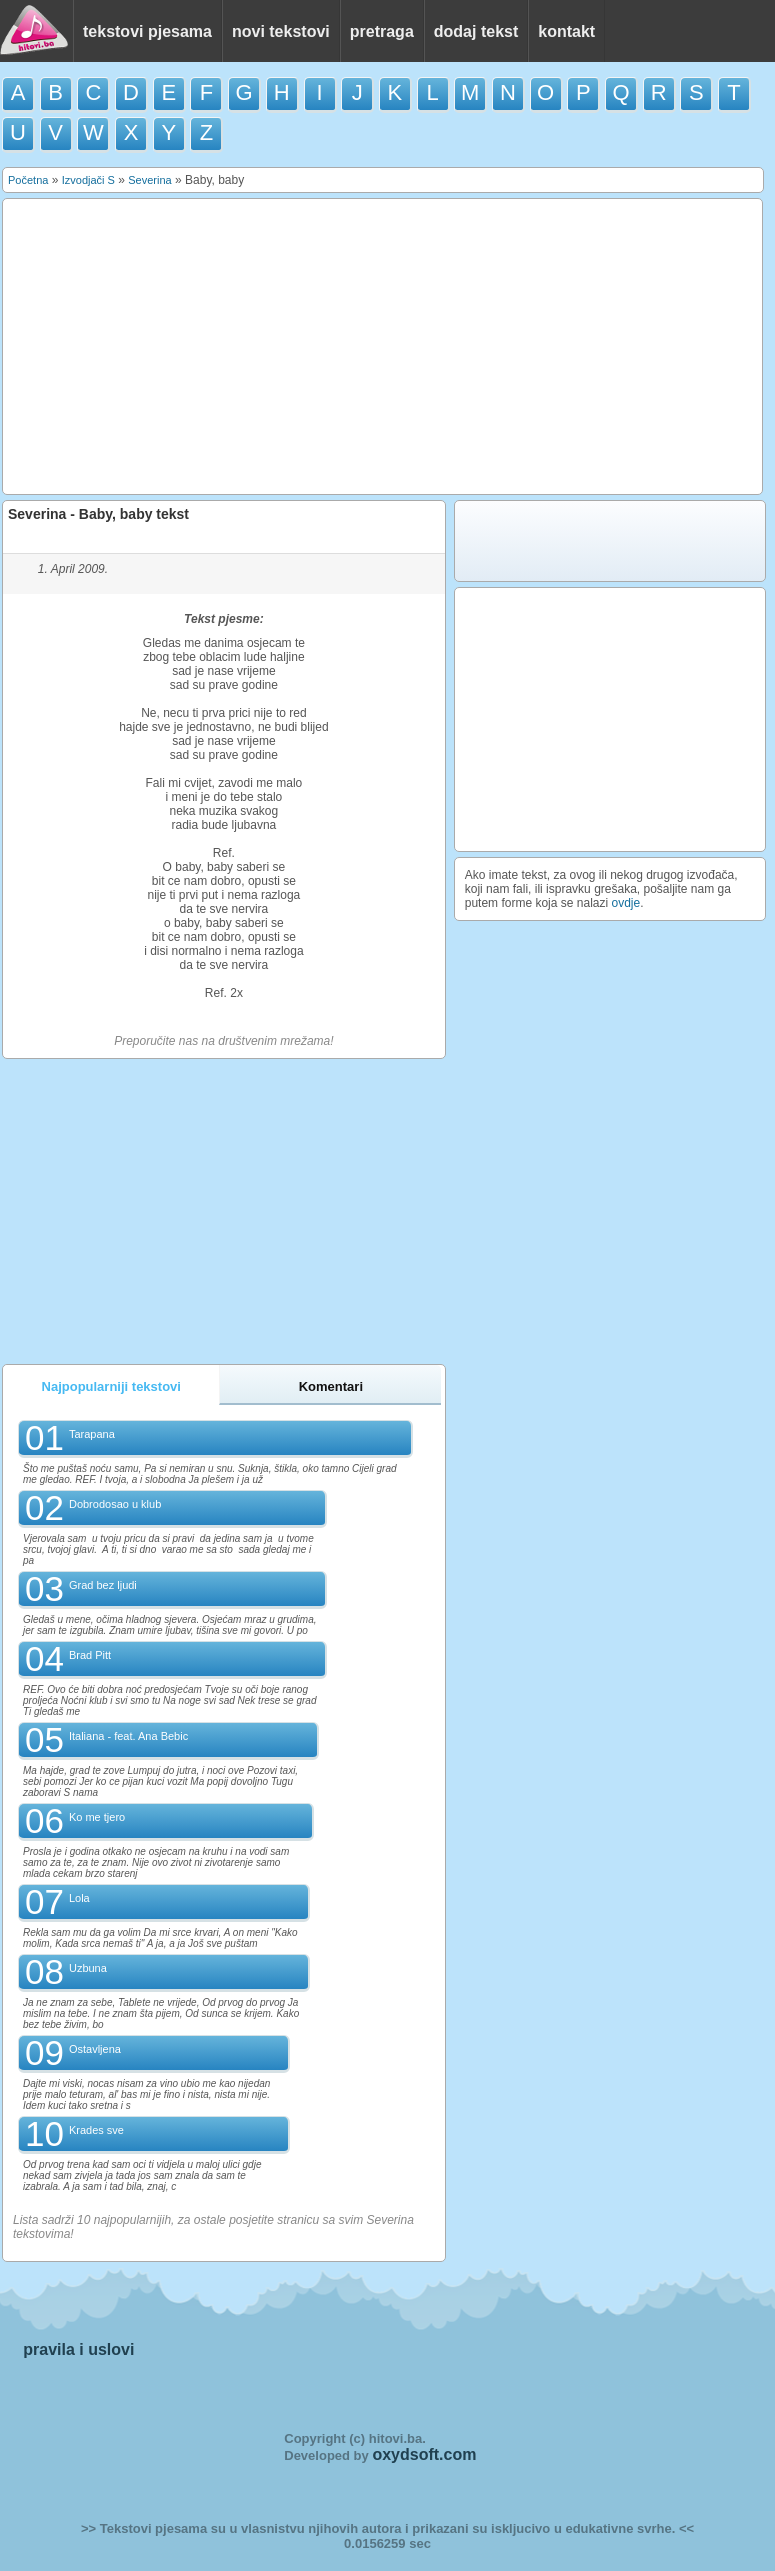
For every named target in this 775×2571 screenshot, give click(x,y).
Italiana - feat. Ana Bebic (128, 1736)
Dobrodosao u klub (115, 1504)
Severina (149, 180)
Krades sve (96, 2130)
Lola (79, 1898)
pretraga (382, 31)
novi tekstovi (281, 31)
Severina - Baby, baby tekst (98, 514)
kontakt (566, 31)
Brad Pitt (90, 1655)
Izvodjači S (88, 180)
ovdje (626, 903)
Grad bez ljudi (103, 1585)
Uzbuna (88, 1968)
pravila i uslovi (78, 2349)
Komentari (331, 1386)
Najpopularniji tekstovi (111, 1386)
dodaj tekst (476, 31)
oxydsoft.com (424, 2454)
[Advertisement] (383, 347)
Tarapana (92, 1434)
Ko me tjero (97, 1817)
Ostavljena (95, 2049)
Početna (28, 180)
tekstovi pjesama (147, 31)
